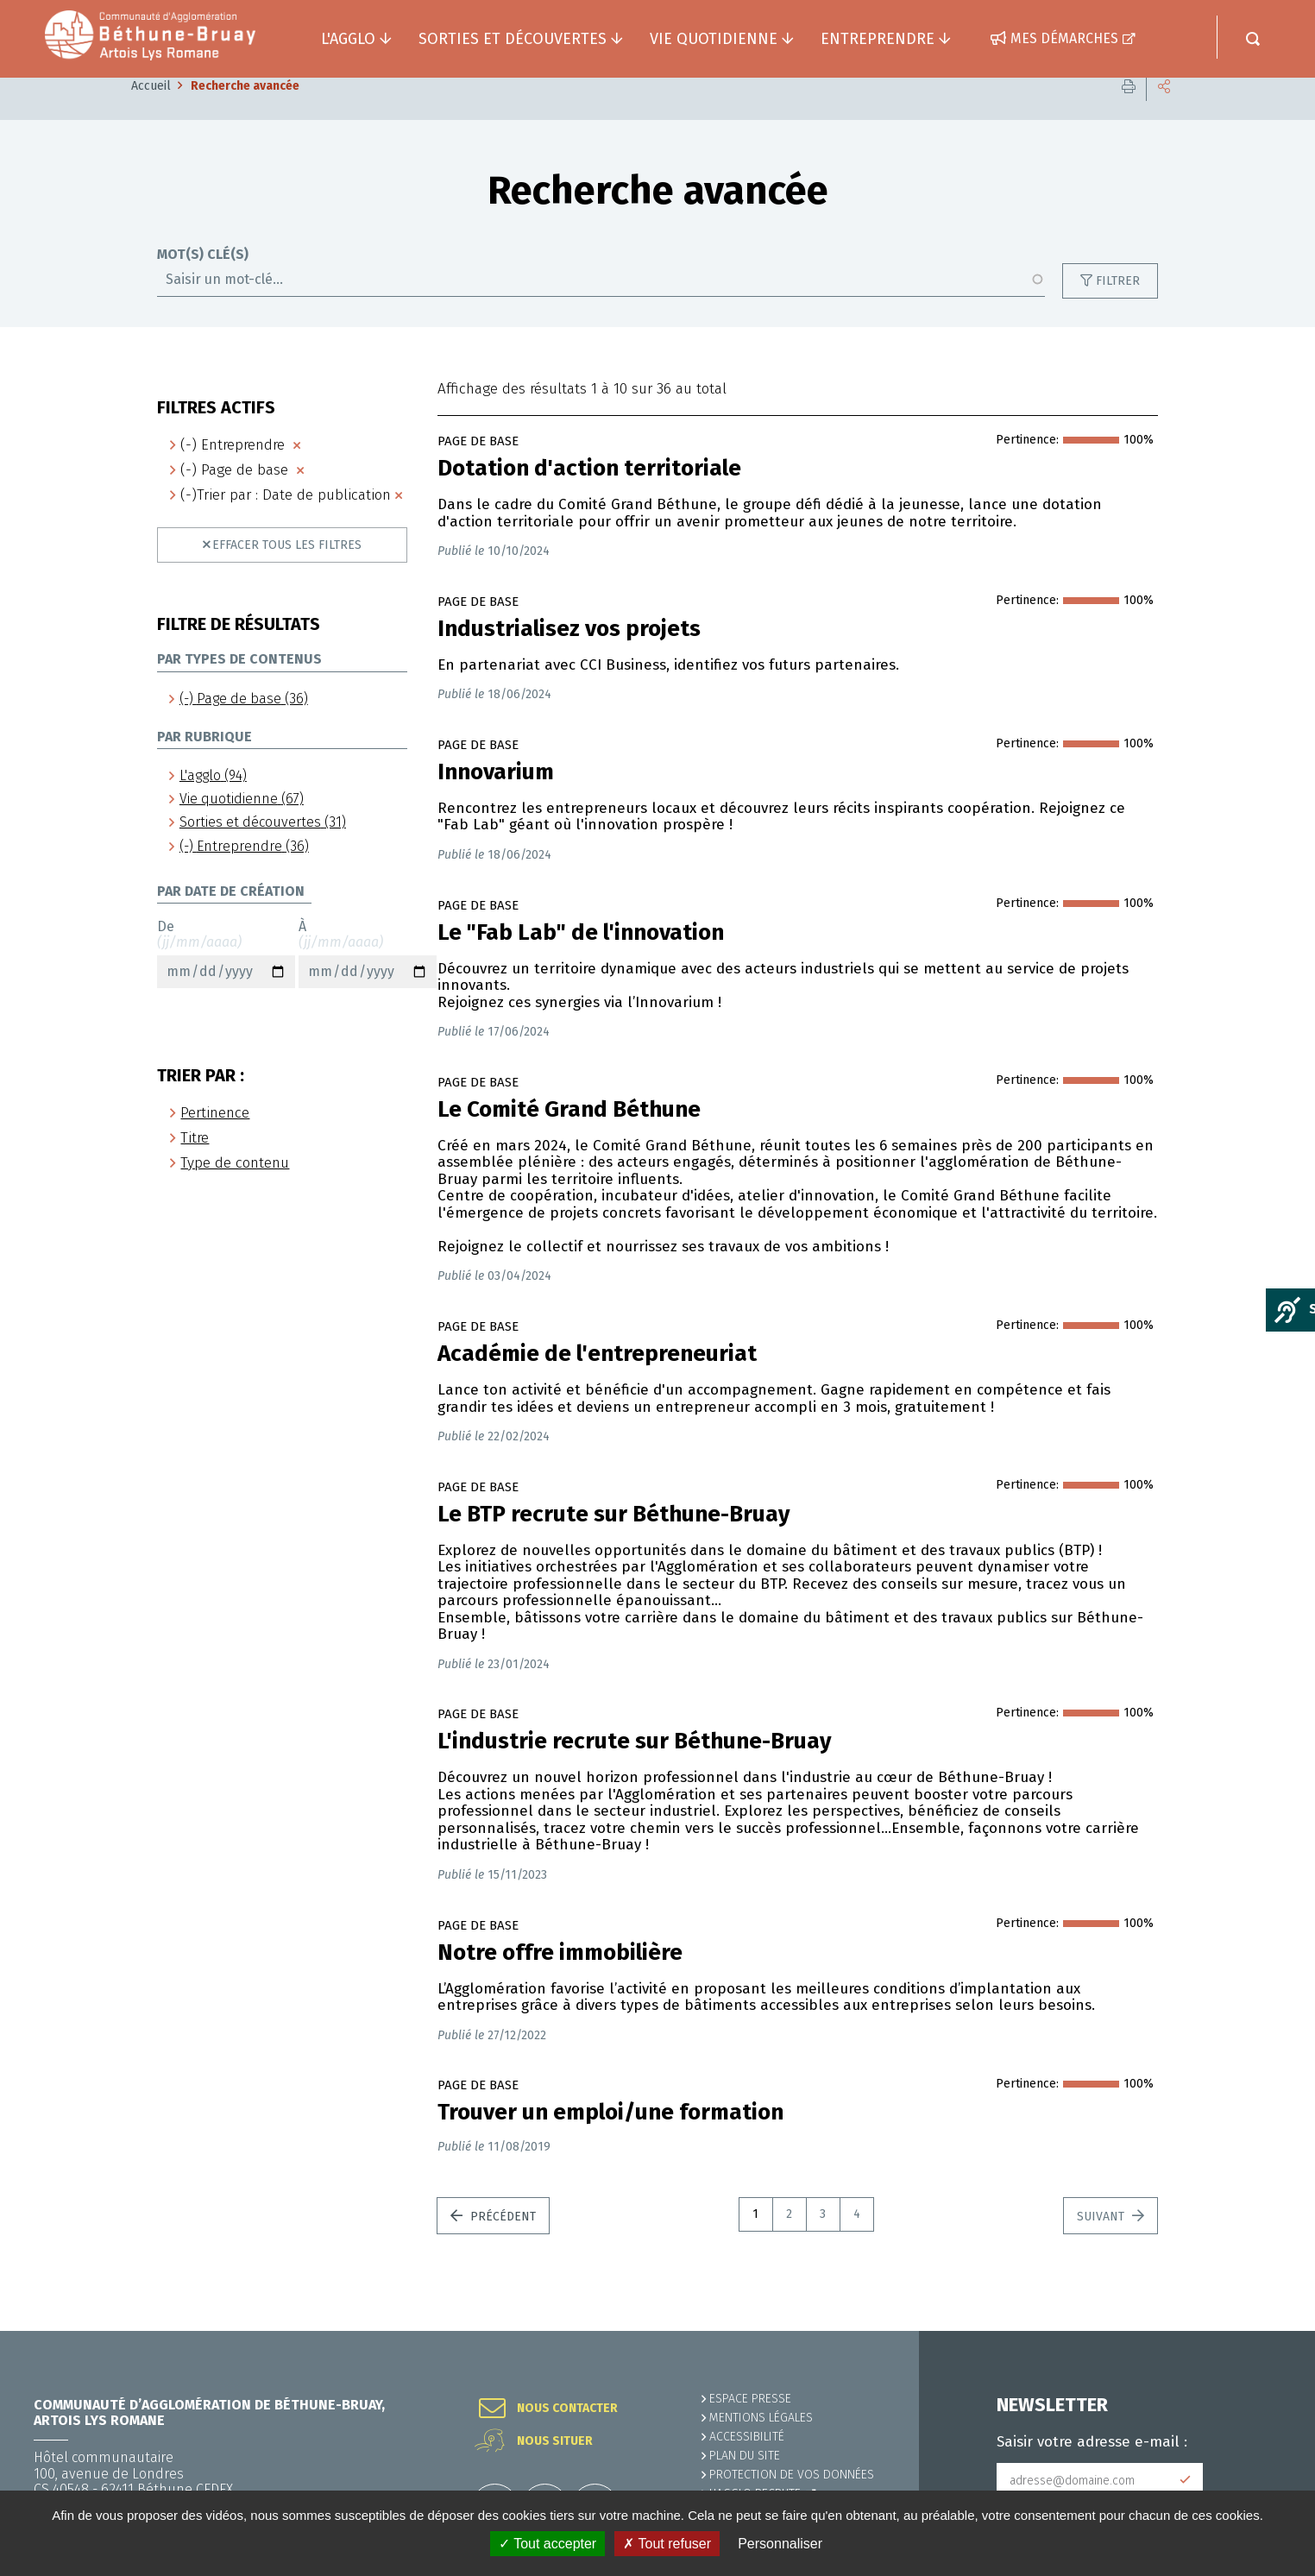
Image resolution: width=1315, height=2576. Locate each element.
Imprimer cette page (1128, 112)
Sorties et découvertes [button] (512, 38)
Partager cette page (1164, 112)
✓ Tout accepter (547, 2543)
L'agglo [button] (348, 38)
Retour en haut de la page (1263, 2330)
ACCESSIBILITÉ (746, 2436)
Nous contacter (567, 2408)
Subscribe (1185, 2480)
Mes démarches (1064, 38)
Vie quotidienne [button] (713, 38)
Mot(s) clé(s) (203, 280)
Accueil (151, 111)
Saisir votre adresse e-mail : (1092, 2442)
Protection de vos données (791, 2474)
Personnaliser (780, 2543)
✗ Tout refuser (667, 2543)
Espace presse (750, 2398)
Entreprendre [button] (877, 38)
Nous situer (555, 2441)
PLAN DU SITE (744, 2455)
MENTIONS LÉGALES (761, 2417)
